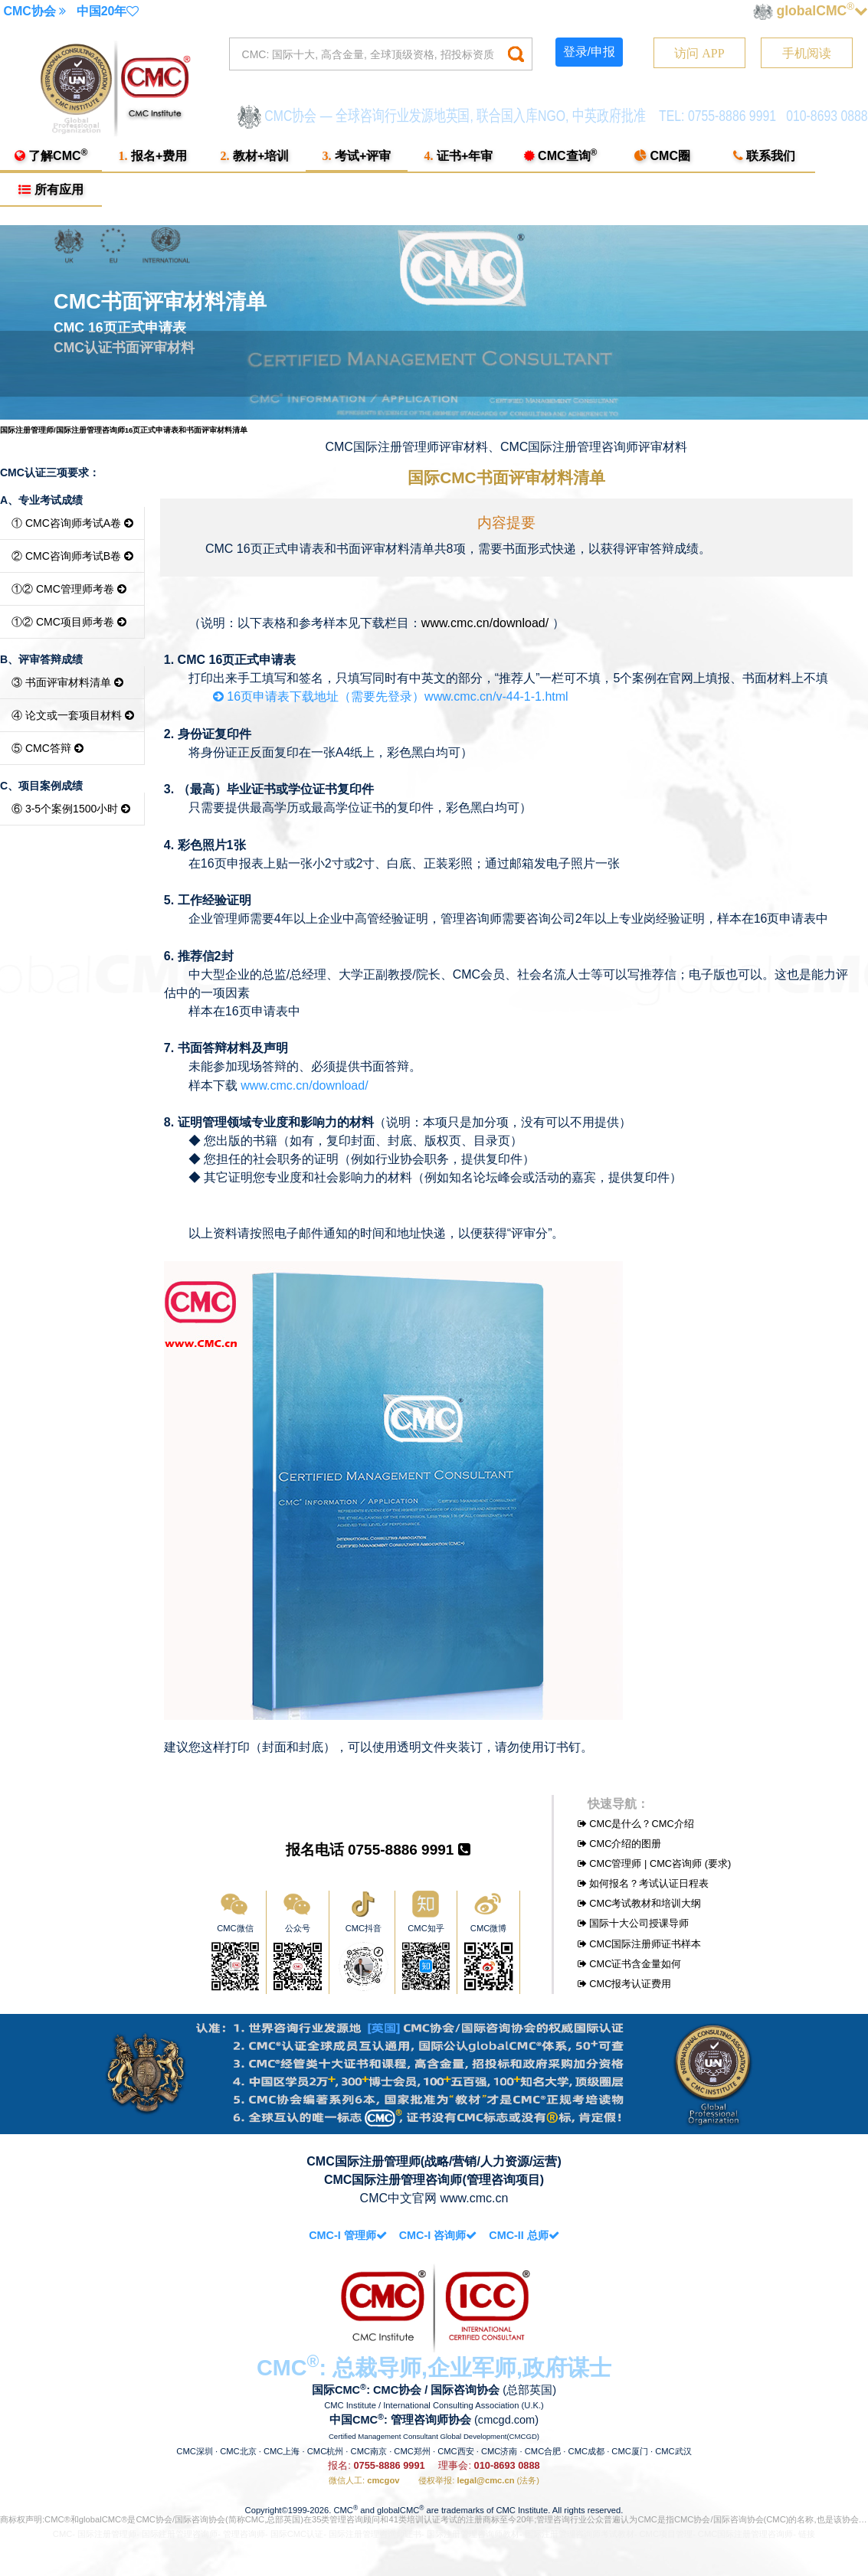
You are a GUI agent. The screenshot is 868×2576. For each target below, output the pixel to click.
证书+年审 (458, 155)
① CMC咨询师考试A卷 (72, 523)
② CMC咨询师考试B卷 (72, 556)
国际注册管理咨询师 (180, 2533)
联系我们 (764, 155)
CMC (62, 2533)
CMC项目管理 (666, 2533)
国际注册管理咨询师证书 (375, 2533)
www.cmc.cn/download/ (485, 622)
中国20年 (108, 11)
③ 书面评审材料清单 (67, 682)
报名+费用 (153, 155)
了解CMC (51, 154)
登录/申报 (589, 51)
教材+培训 (255, 155)
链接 (806, 2533)
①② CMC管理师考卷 (68, 589)
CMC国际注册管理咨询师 (745, 2533)
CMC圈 (662, 155)
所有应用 (50, 189)
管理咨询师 (244, 2533)
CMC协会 (34, 11)
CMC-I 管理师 (348, 2235)
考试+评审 (357, 155)
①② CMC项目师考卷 (68, 622)
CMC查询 (561, 154)
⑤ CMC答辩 (47, 748)
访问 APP (699, 53)
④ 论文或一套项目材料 (72, 715)
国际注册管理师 (106, 2533)
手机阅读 (806, 53)
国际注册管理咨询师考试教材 (579, 2533)
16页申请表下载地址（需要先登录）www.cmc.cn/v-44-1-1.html (378, 696)
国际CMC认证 (296, 2533)
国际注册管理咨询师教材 (473, 2533)
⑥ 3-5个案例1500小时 (70, 809)
